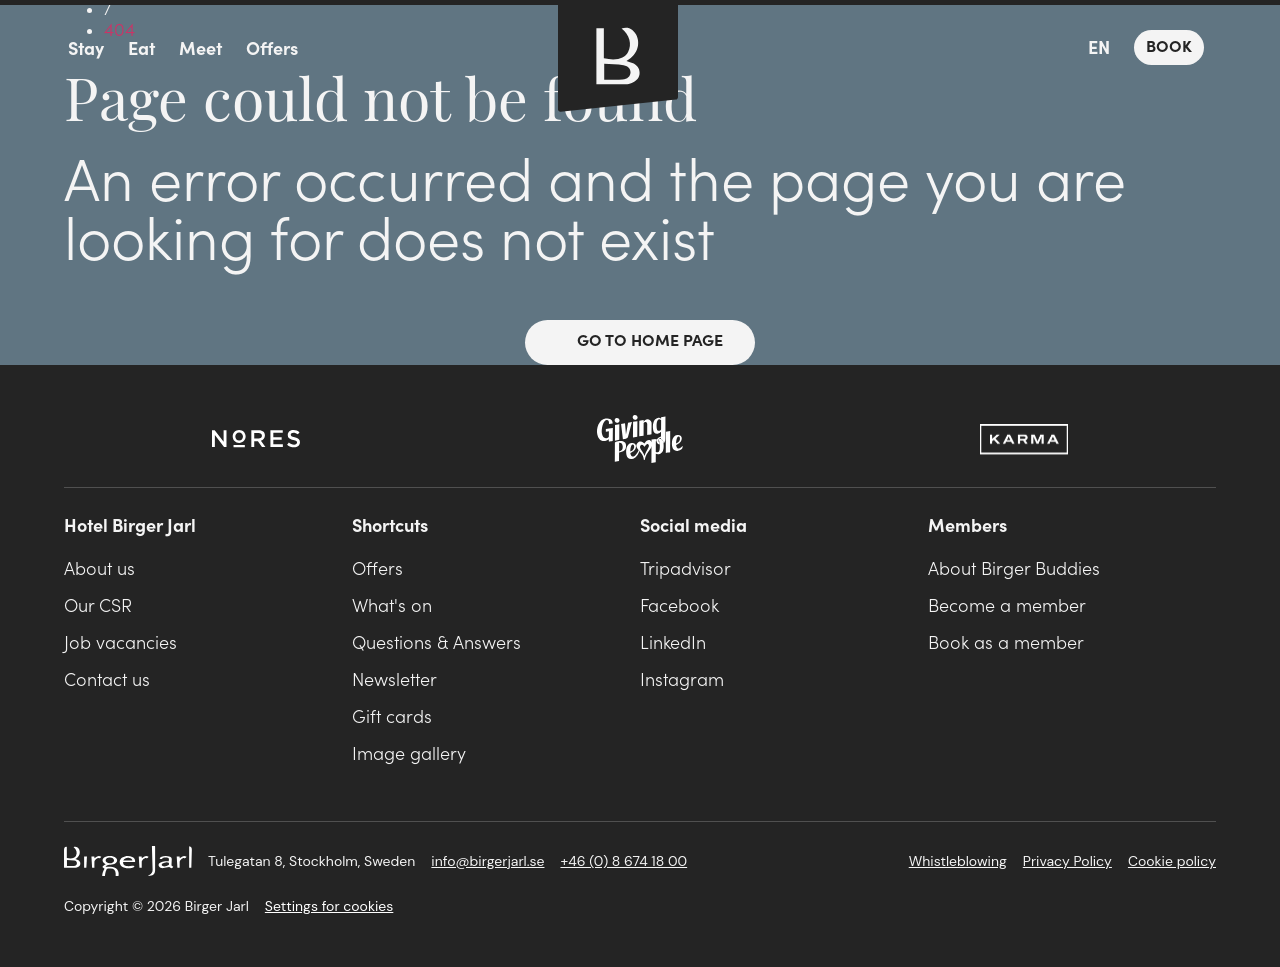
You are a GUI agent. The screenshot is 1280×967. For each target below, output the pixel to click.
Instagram (682, 680)
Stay (86, 49)
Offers (272, 49)
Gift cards (392, 717)
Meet (200, 49)
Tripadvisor (685, 569)
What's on (392, 606)
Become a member (1007, 606)
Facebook (679, 606)
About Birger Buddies (1014, 569)
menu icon (32, 50)
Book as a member (1006, 643)
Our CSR (98, 606)
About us (99, 569)
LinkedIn (673, 643)
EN (1099, 48)
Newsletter (394, 680)
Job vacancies (120, 643)
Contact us (107, 680)
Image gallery (409, 754)
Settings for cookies (329, 906)
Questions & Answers (436, 643)
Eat (141, 49)
